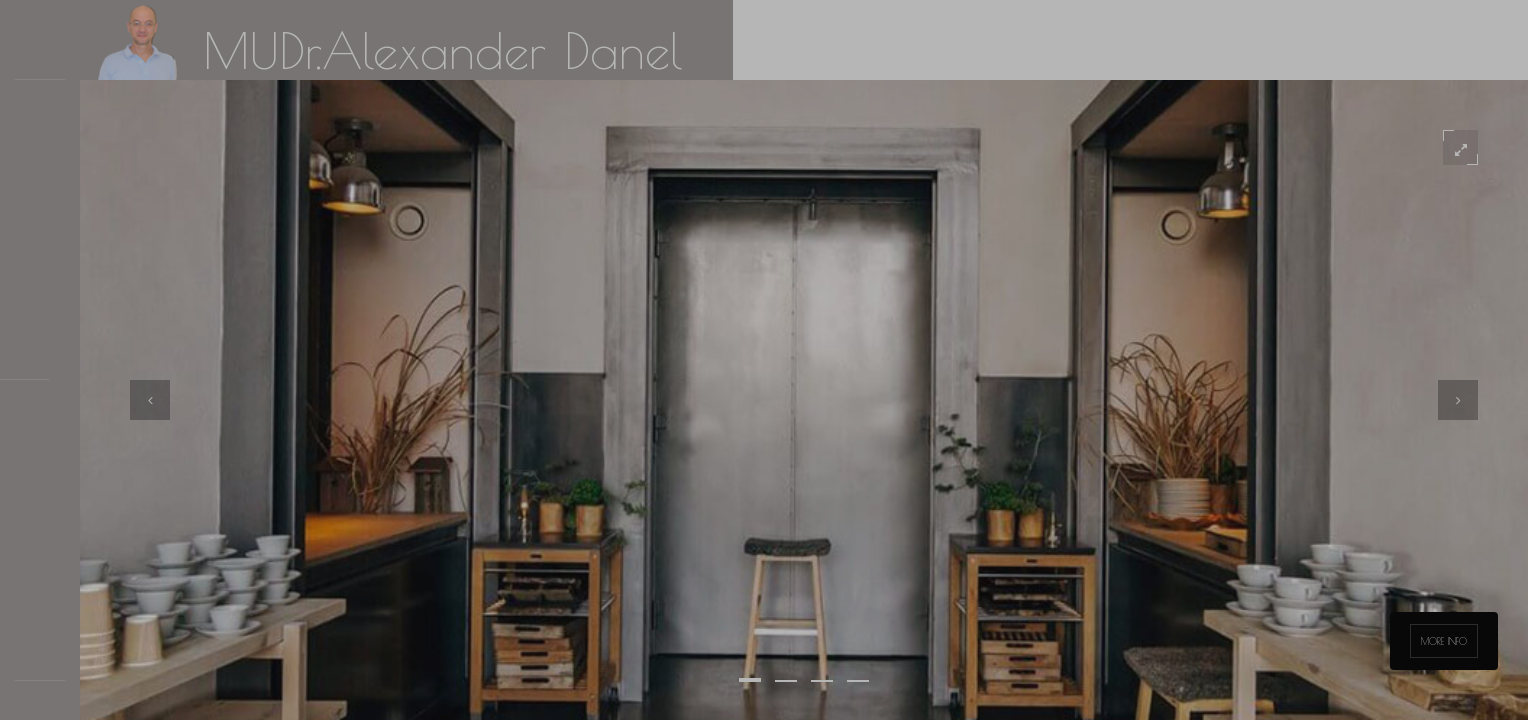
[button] (750, 680)
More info (1444, 641)
